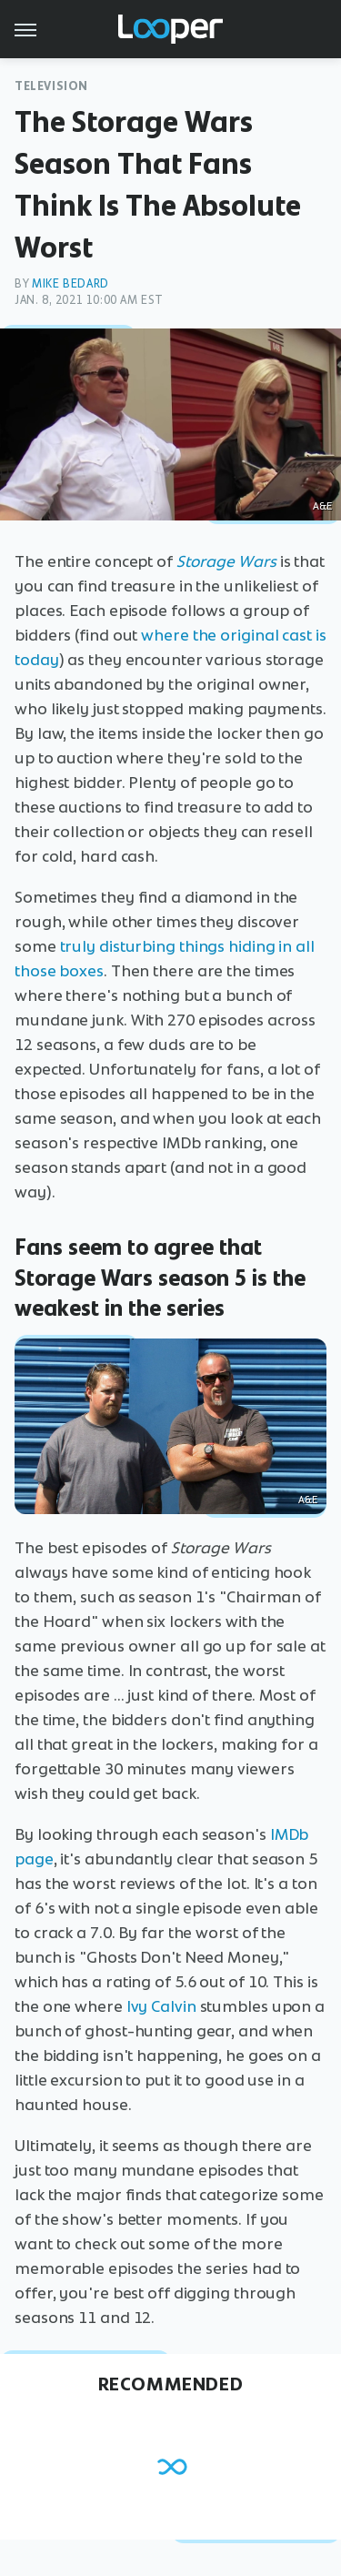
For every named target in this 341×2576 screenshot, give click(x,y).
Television (51, 86)
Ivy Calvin (161, 2006)
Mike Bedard (70, 283)
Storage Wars (226, 561)
